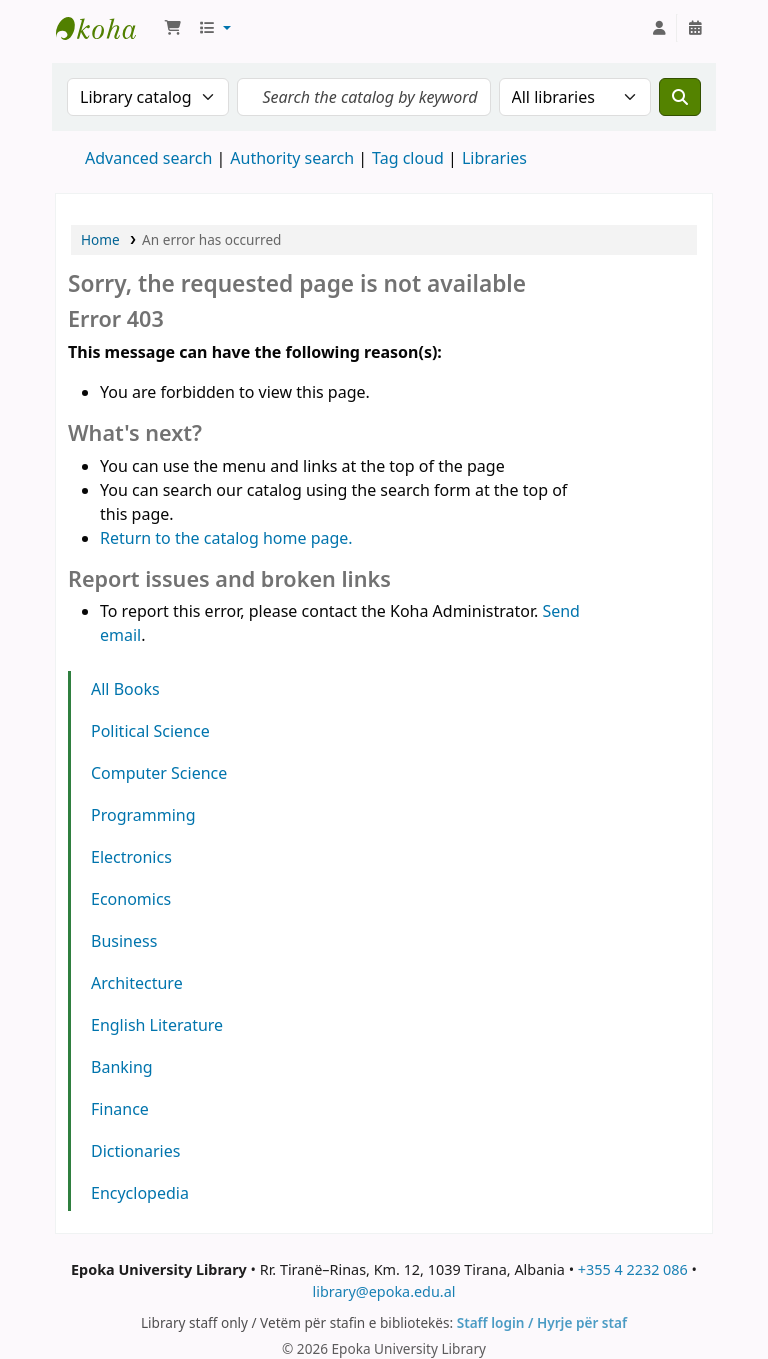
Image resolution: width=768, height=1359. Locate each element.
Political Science (150, 731)
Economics (131, 899)
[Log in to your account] (659, 28)
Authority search (292, 158)
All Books (125, 689)
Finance (120, 1109)
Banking (122, 1067)
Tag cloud (408, 158)
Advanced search (148, 158)
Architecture (137, 983)
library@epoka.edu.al (383, 1291)
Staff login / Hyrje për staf (542, 1322)
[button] (173, 28)
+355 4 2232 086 (633, 1269)
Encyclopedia (140, 1193)
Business (124, 941)
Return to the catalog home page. (226, 538)
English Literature (157, 1025)
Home (100, 239)
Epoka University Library (106, 28)
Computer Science (159, 773)
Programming (143, 815)
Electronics (131, 857)
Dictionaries (135, 1151)
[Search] (680, 97)
